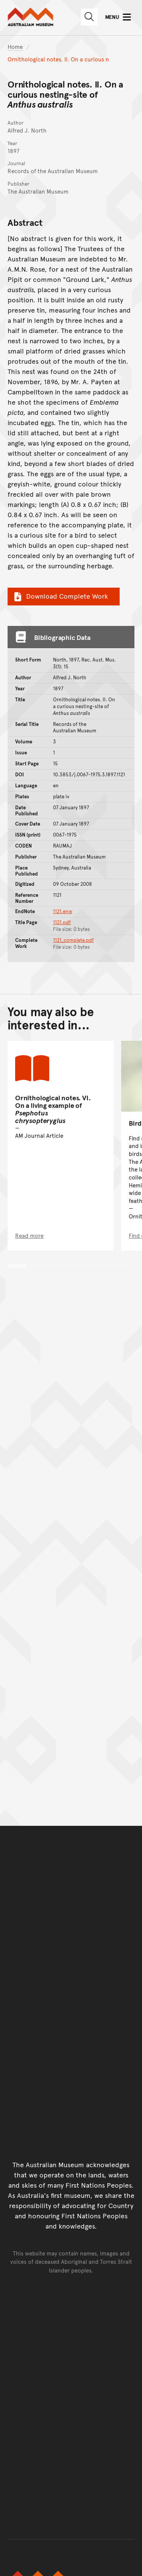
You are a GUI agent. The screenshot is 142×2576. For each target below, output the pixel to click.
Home (15, 46)
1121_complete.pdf (73, 940)
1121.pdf (62, 922)
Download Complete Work (60, 596)
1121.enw (62, 911)
